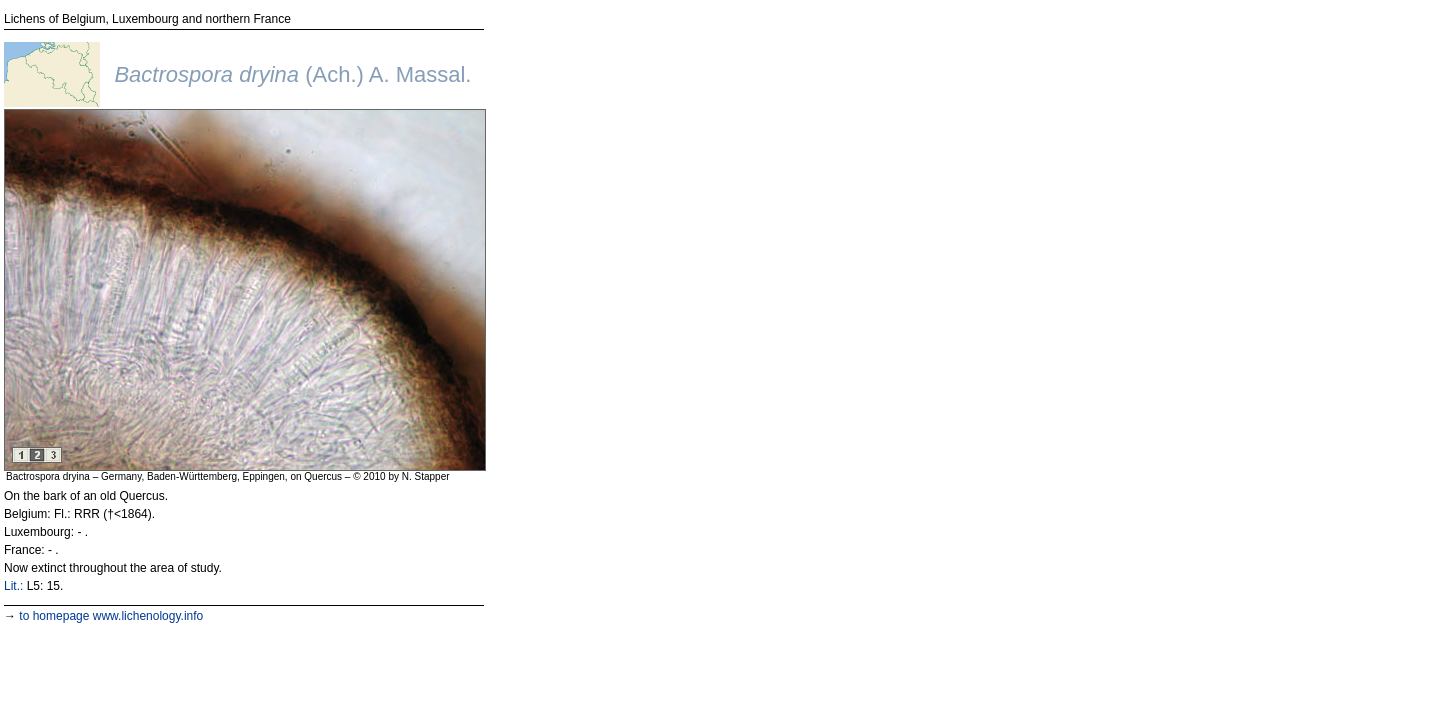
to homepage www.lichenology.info (111, 616)
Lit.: (13, 586)
